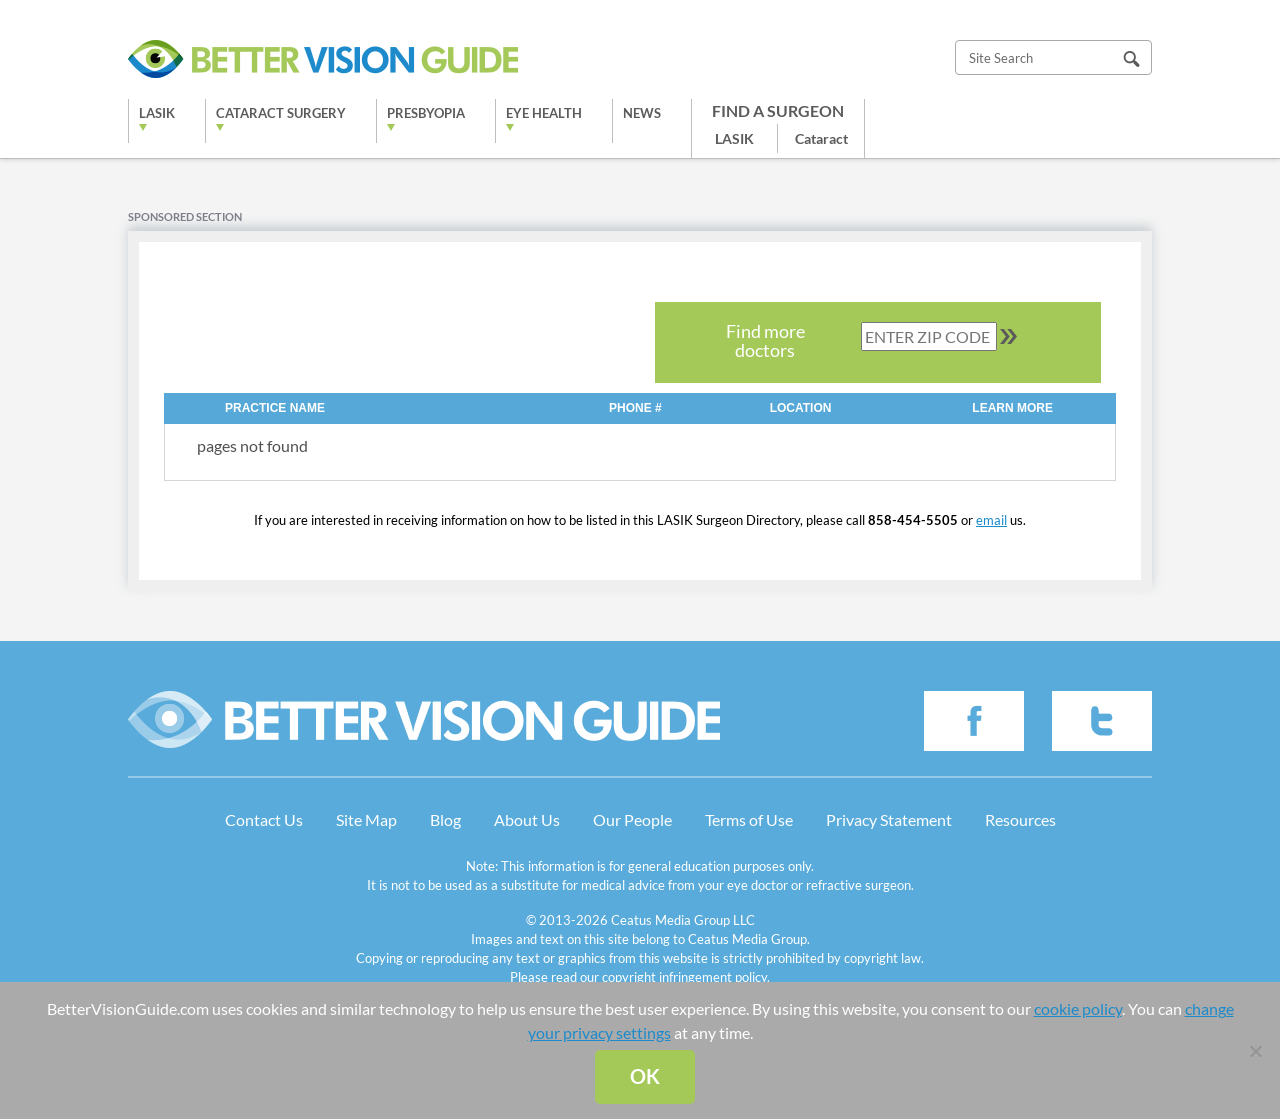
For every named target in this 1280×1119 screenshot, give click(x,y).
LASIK (157, 113)
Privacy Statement (889, 819)
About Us (527, 819)
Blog (445, 819)
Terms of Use (749, 819)
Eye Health (544, 113)
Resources (1020, 819)
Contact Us (264, 819)
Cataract (821, 138)
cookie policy (1078, 1008)
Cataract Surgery (281, 113)
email (991, 520)
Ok (645, 1076)
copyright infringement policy (684, 977)
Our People (632, 819)
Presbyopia (426, 113)
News (642, 113)
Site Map (366, 819)
